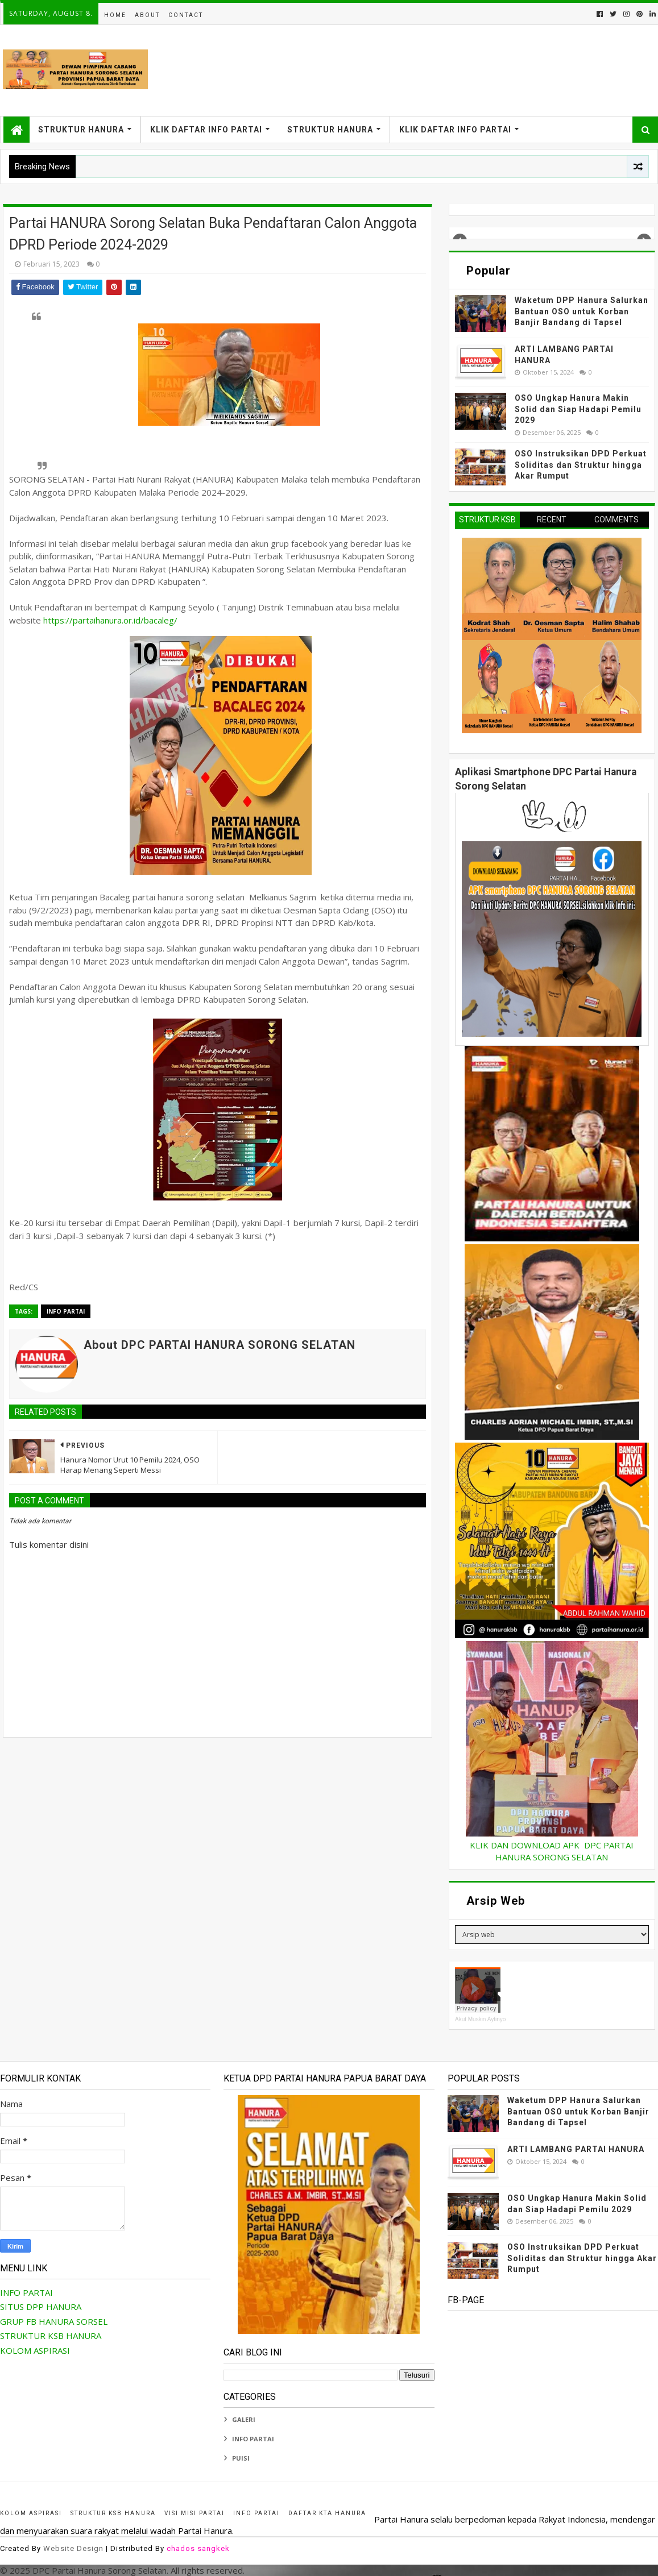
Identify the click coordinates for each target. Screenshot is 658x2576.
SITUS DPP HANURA (40, 2306)
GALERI (243, 2419)
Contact (185, 15)
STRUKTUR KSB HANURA (50, 2335)
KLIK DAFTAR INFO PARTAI (206, 129)
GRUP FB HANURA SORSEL (53, 2321)
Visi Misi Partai (194, 2513)
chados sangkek (198, 2548)
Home (115, 15)
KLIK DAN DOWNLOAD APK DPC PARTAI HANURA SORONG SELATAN (552, 1851)
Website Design (73, 2548)
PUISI (241, 2458)
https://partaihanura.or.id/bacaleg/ (109, 620)
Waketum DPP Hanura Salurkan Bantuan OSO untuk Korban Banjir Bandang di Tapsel (581, 311)
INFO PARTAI (66, 1311)
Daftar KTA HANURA (327, 2513)
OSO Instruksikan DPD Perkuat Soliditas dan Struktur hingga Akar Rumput (581, 464)
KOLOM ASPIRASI (35, 2350)
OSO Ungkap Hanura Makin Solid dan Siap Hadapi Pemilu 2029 (578, 409)
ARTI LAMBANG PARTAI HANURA (575, 2149)
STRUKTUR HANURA (81, 129)
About (147, 15)
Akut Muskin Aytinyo (480, 2019)
